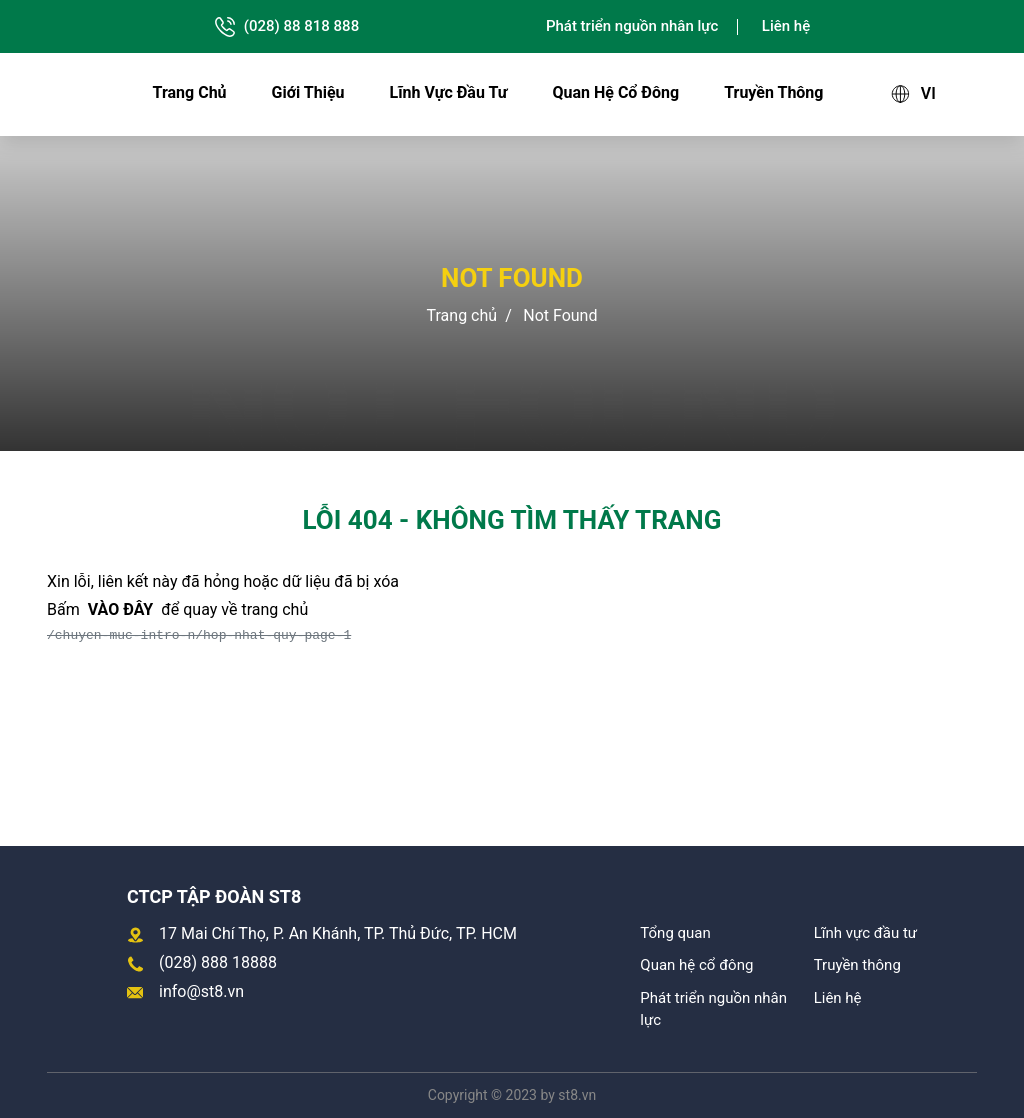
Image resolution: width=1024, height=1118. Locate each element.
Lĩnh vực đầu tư (449, 92)
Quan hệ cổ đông (615, 92)
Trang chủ (190, 92)
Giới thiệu (308, 92)
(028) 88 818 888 (286, 27)
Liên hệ (786, 26)
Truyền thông (773, 92)
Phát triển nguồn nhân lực (632, 26)
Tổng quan (675, 933)
